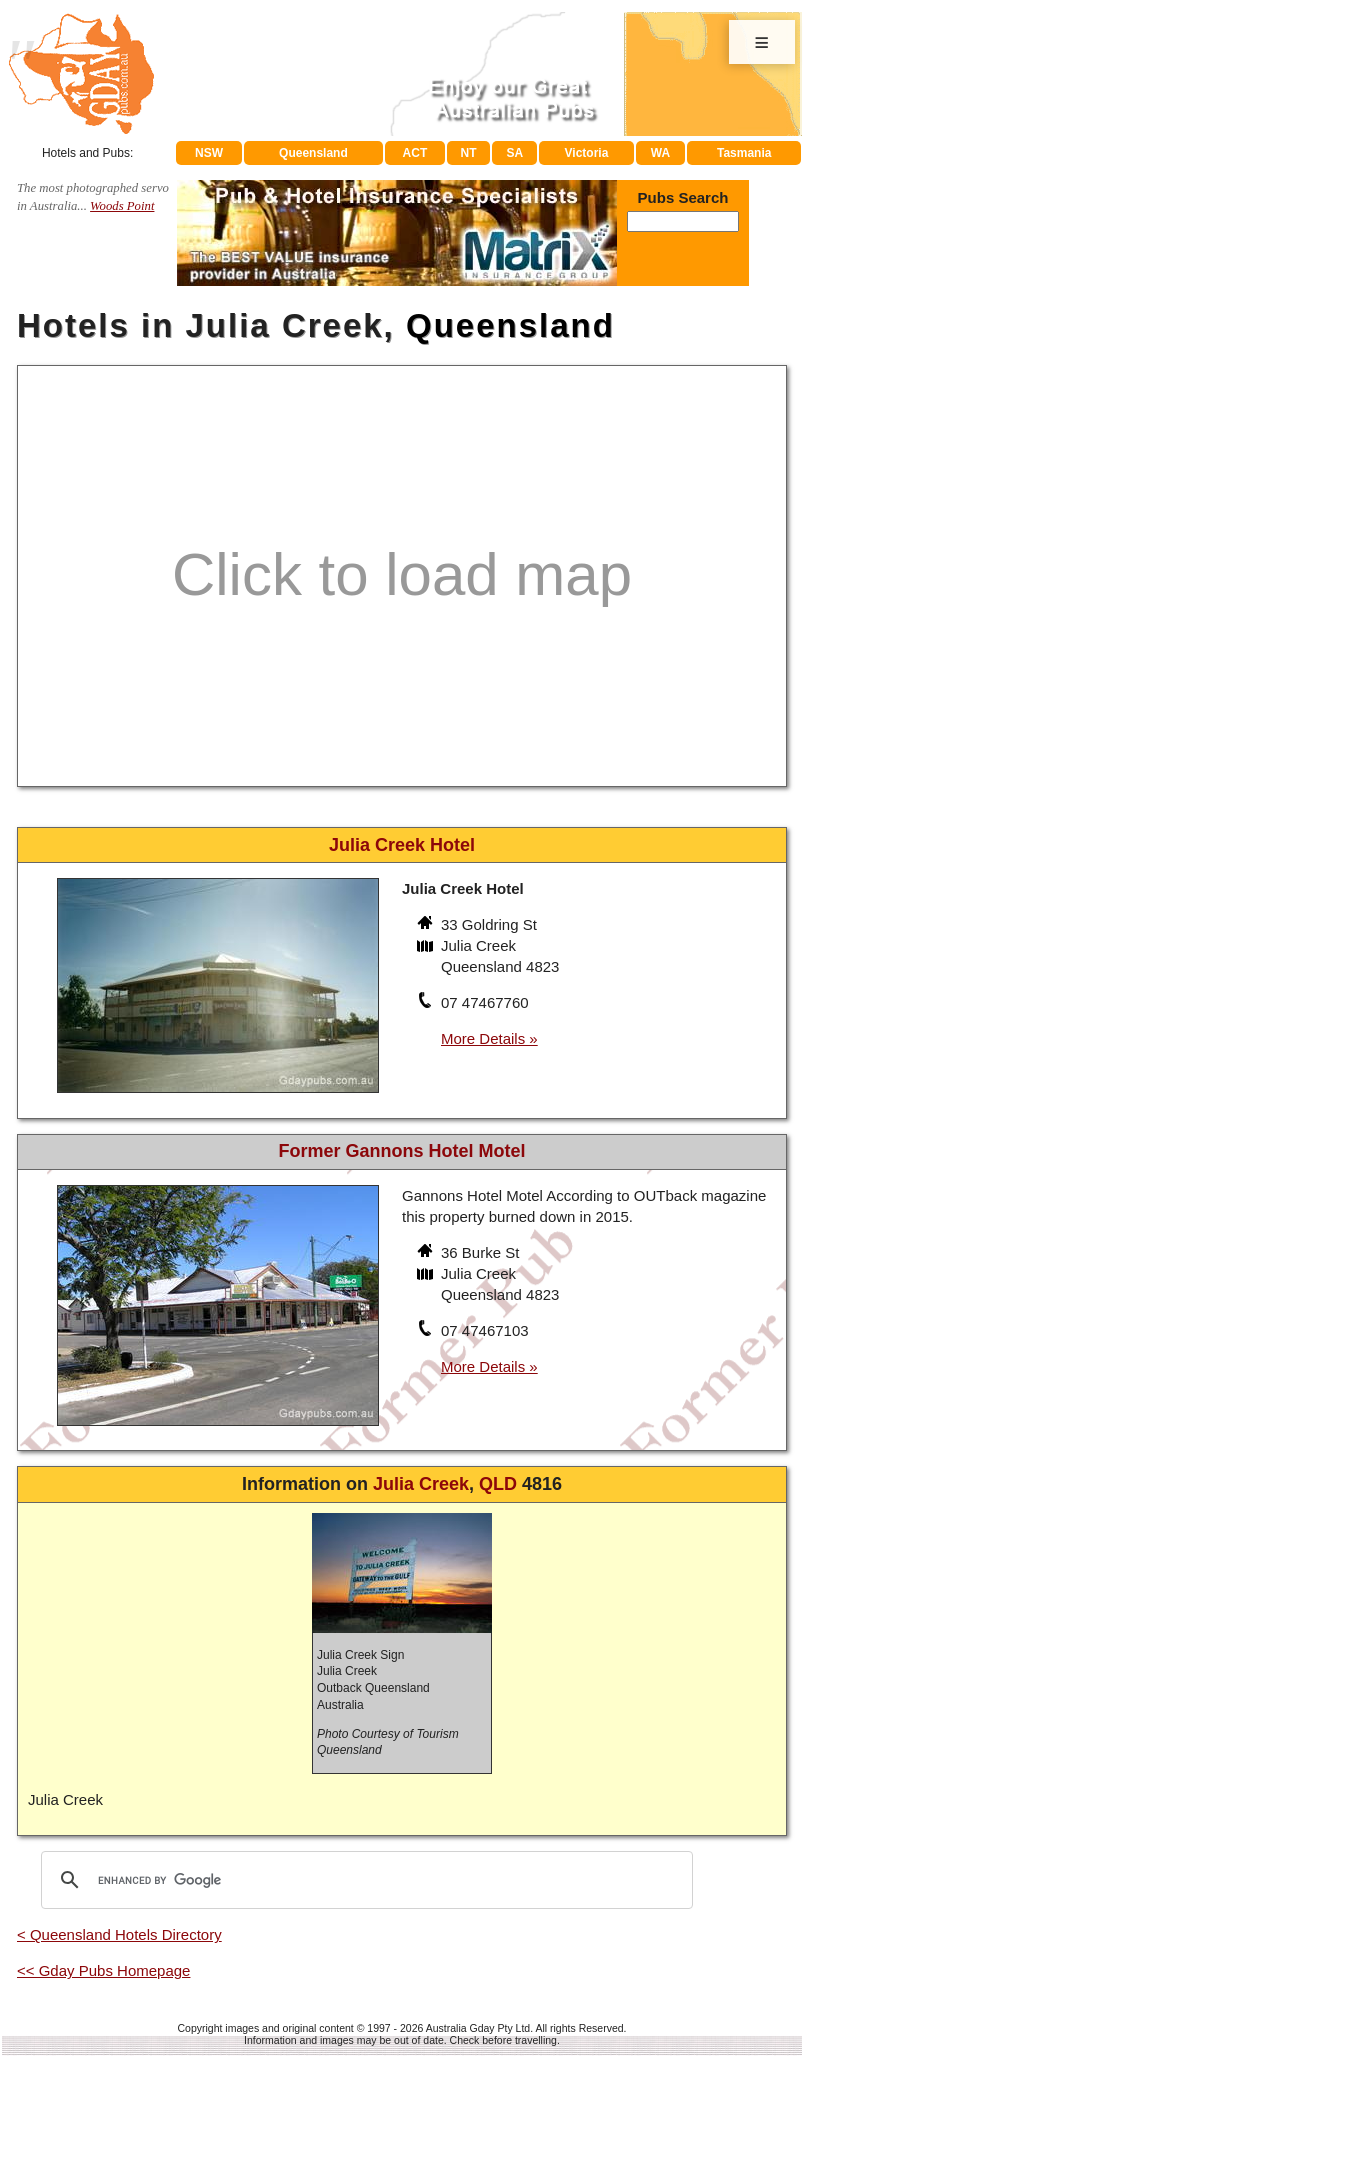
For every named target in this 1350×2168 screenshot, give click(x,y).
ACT (415, 153)
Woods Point (122, 206)
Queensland (313, 153)
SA (515, 153)
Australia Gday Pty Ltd (478, 2028)
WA (660, 153)
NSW (209, 153)
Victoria (587, 153)
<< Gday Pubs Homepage (103, 1970)
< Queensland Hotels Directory (119, 1934)
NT (468, 153)
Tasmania (744, 153)
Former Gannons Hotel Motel (401, 1151)
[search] (364, 1880)
